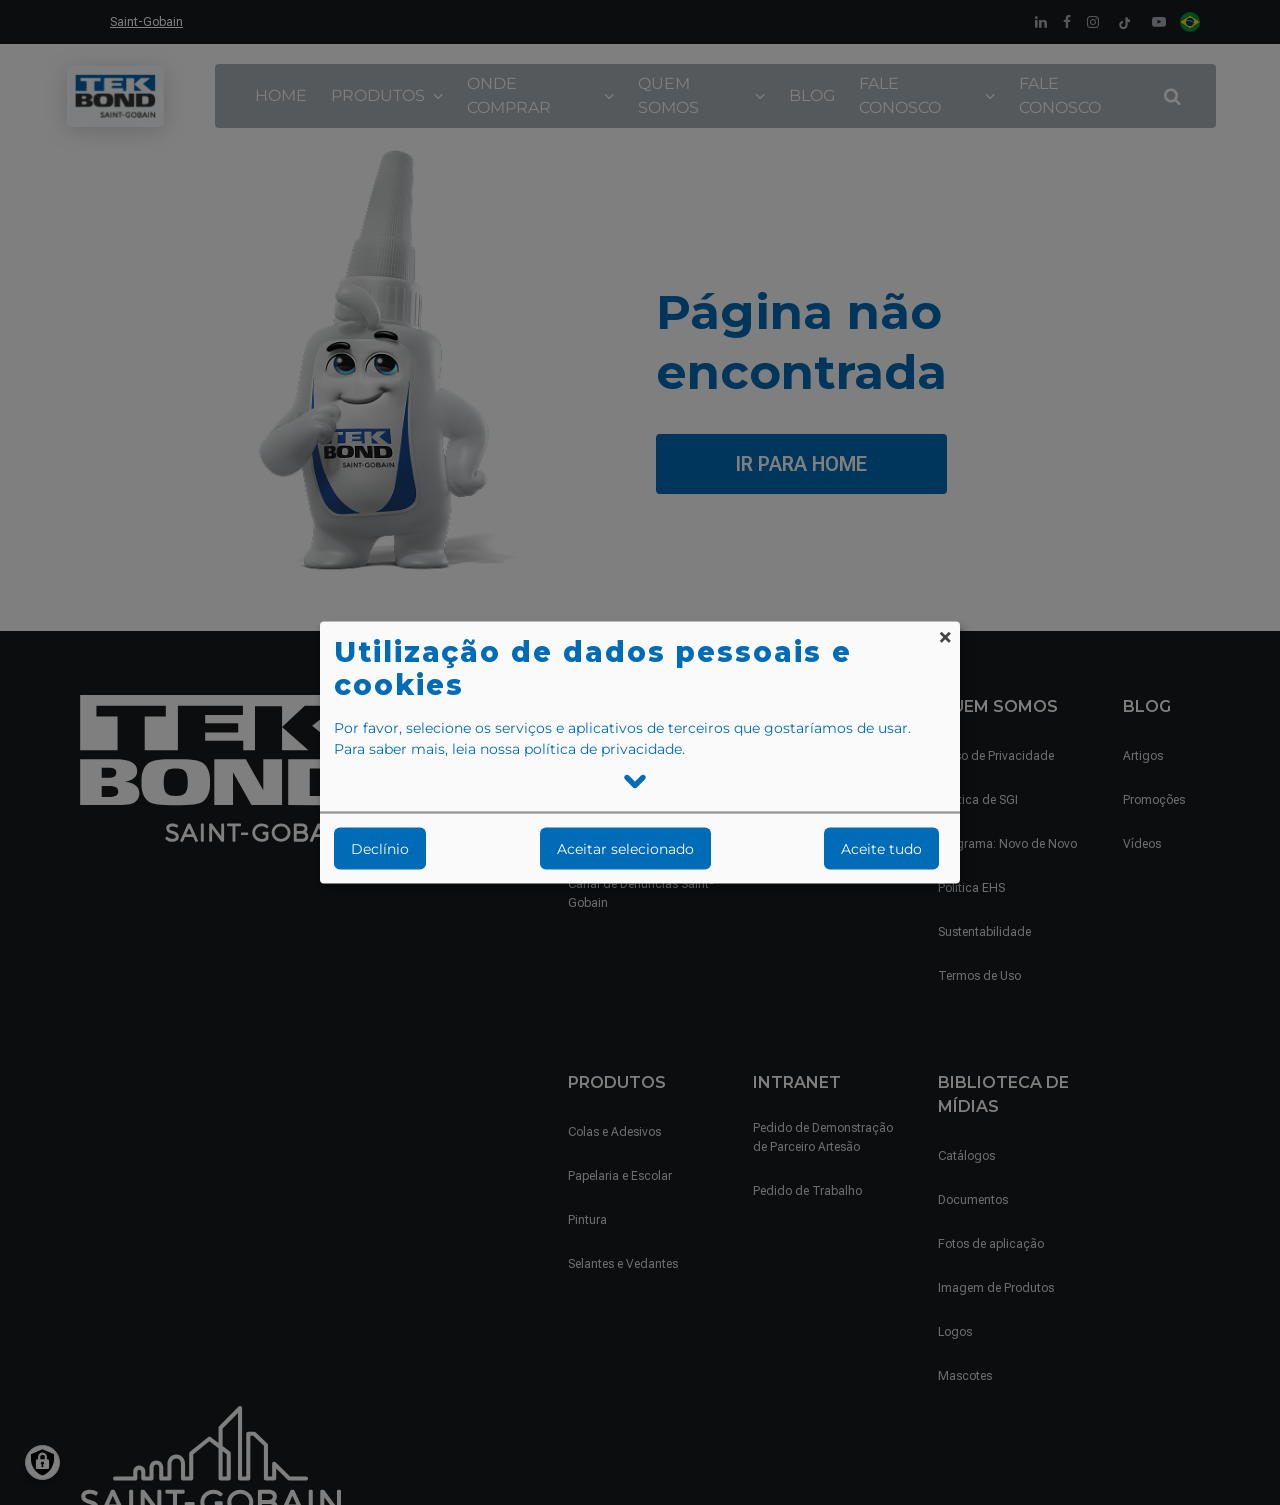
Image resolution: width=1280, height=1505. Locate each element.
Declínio (380, 849)
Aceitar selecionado (625, 849)
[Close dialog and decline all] (945, 636)
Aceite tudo (881, 849)
